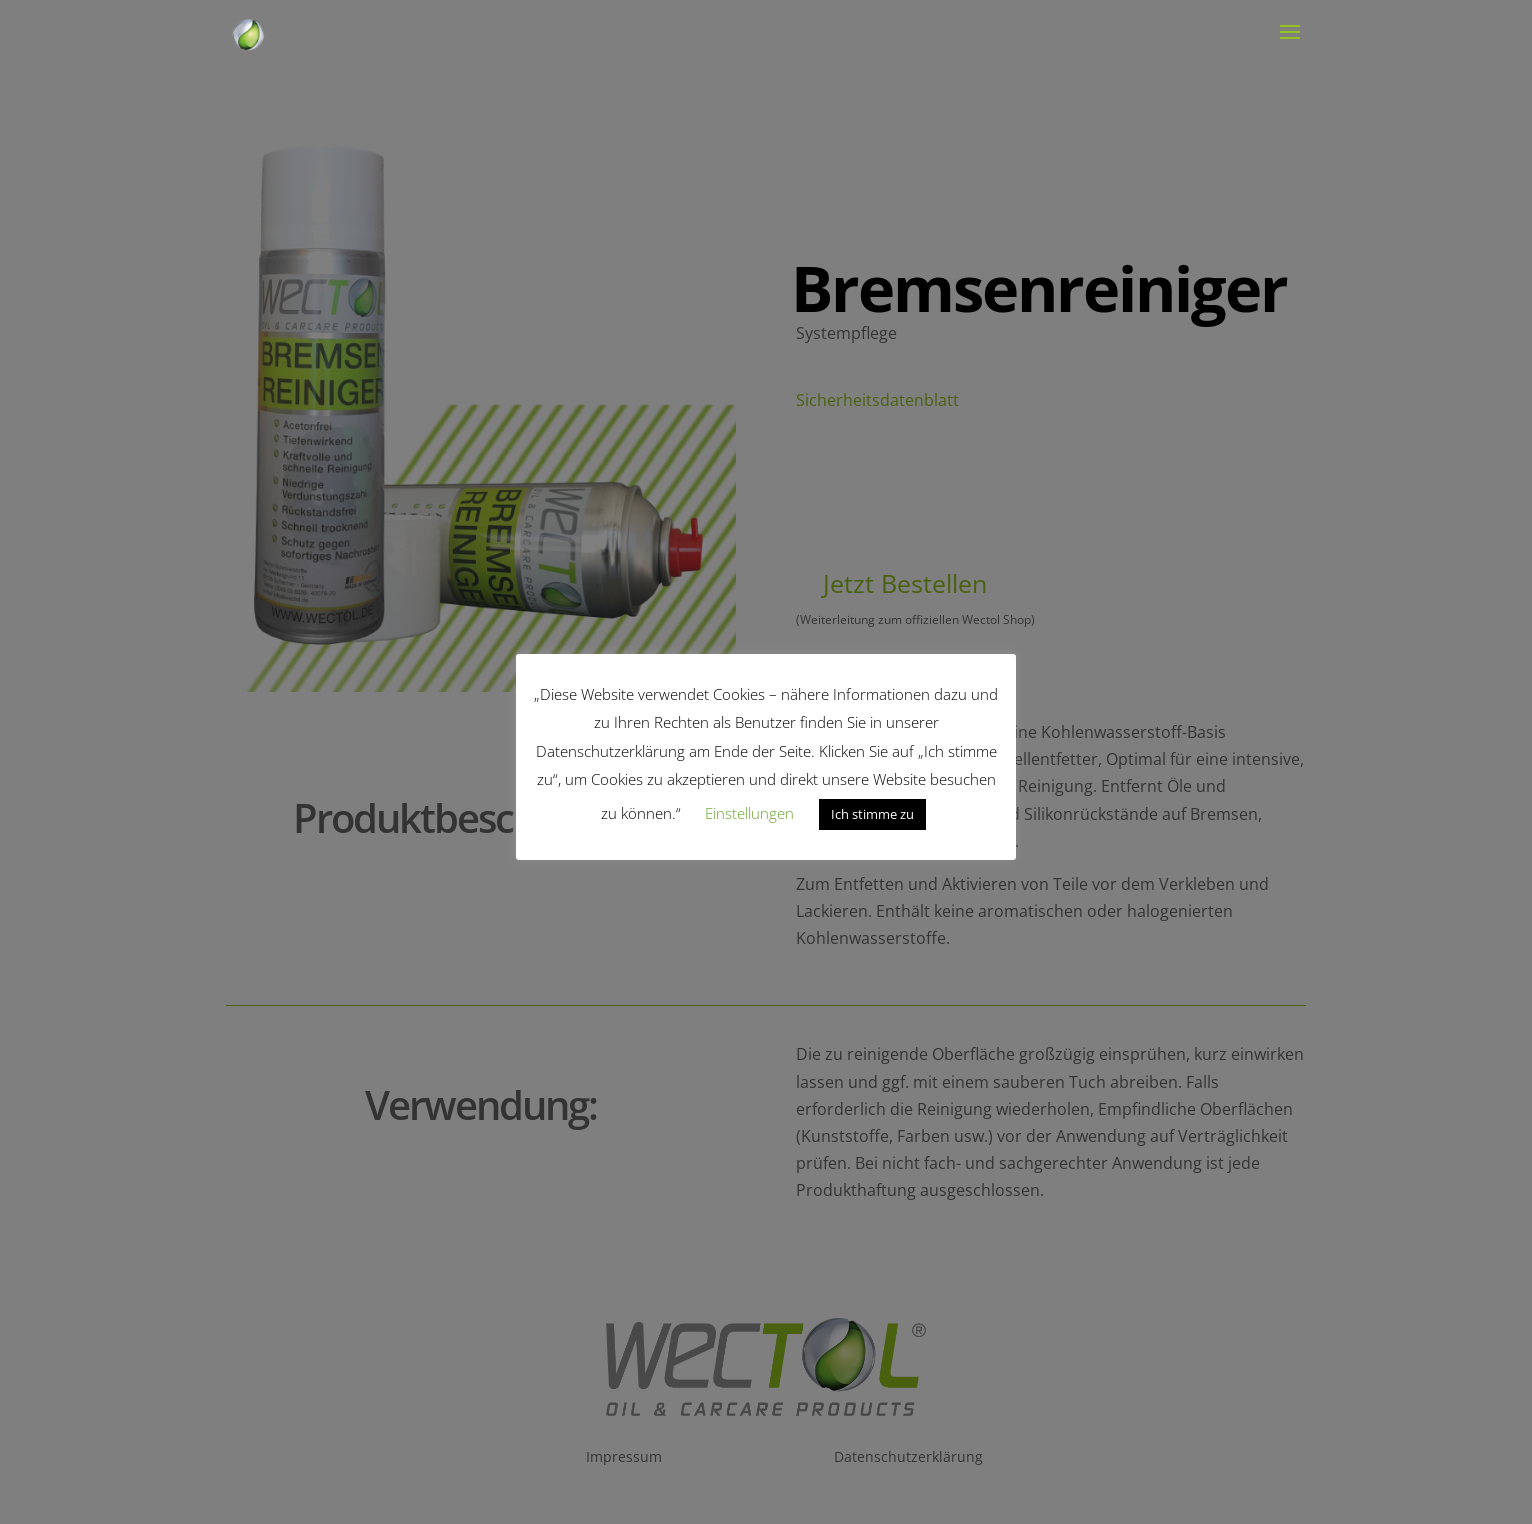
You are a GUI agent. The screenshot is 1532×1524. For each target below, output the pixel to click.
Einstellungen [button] (749, 813)
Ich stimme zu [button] (872, 814)
